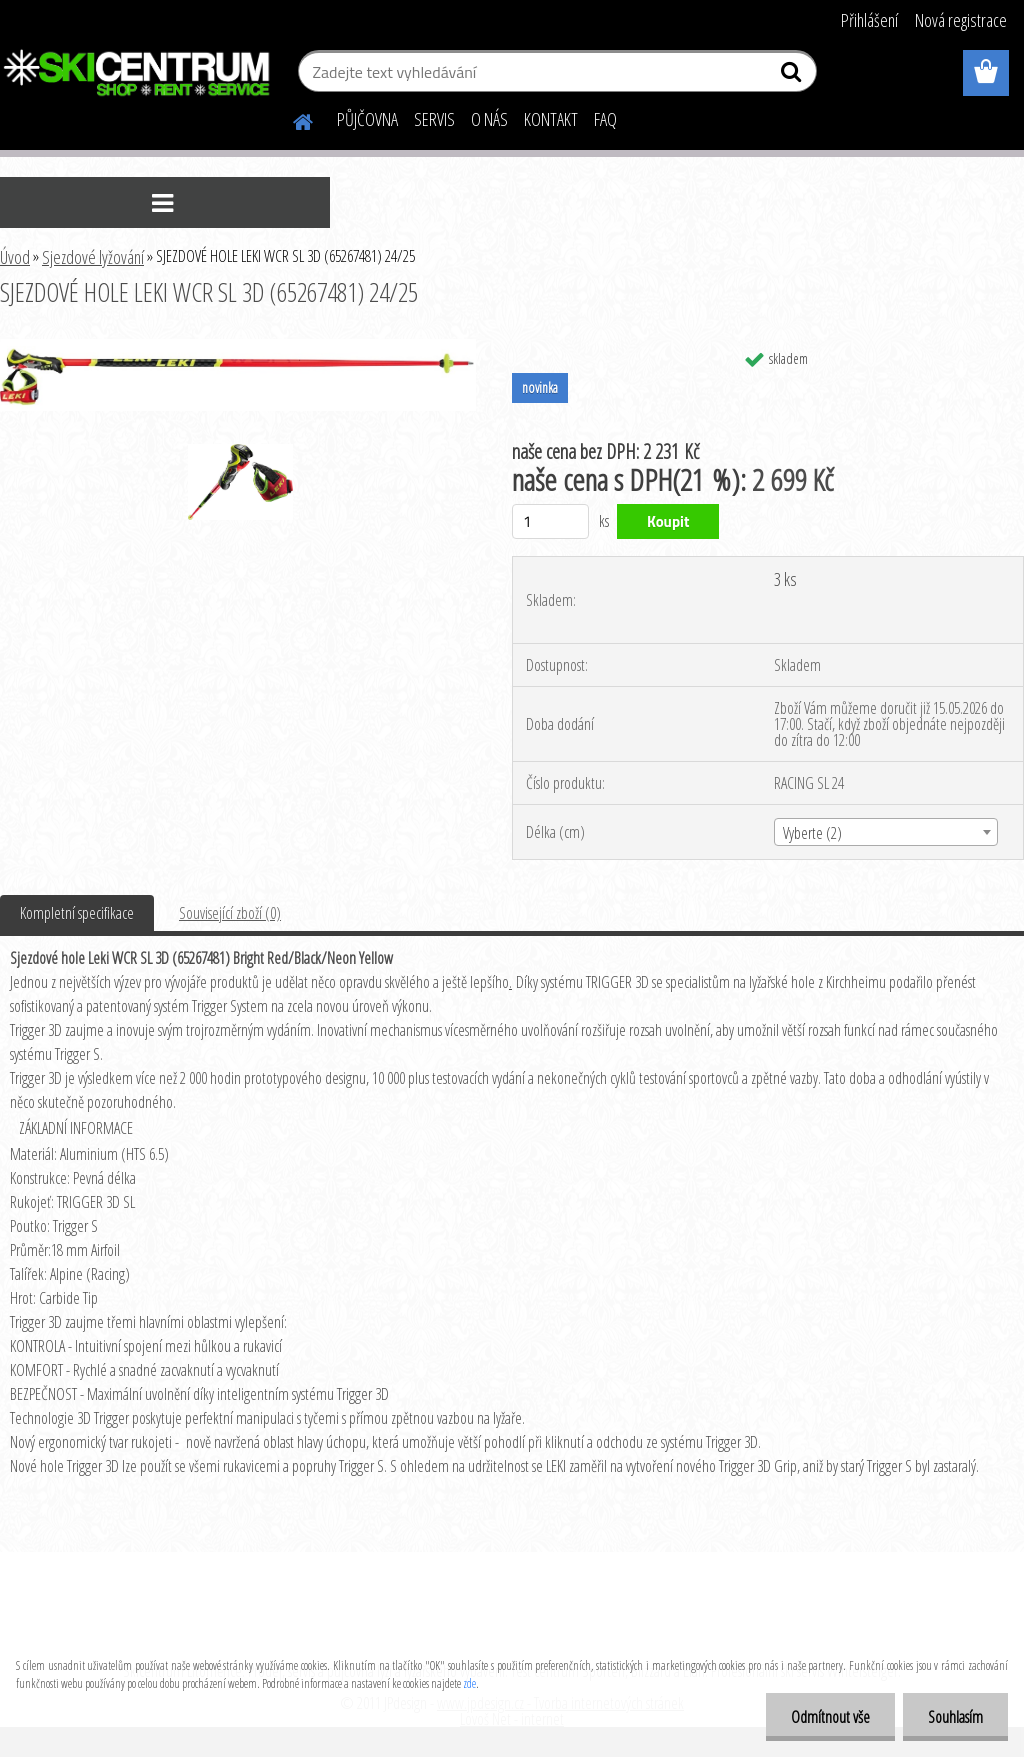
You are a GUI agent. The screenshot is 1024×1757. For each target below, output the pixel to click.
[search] (793, 76)
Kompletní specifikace (77, 913)
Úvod (15, 257)
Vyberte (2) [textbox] (812, 833)
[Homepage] (291, 119)
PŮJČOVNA (367, 119)
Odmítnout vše (830, 1717)
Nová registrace (961, 20)
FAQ (605, 119)
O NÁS (489, 119)
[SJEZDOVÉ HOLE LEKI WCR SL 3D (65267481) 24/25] (238, 347)
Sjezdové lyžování (93, 257)
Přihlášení (869, 20)
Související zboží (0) (230, 913)
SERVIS (434, 119)
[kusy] (550, 521)
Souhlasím (955, 1717)
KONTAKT (551, 119)
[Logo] (137, 74)
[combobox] (886, 832)
